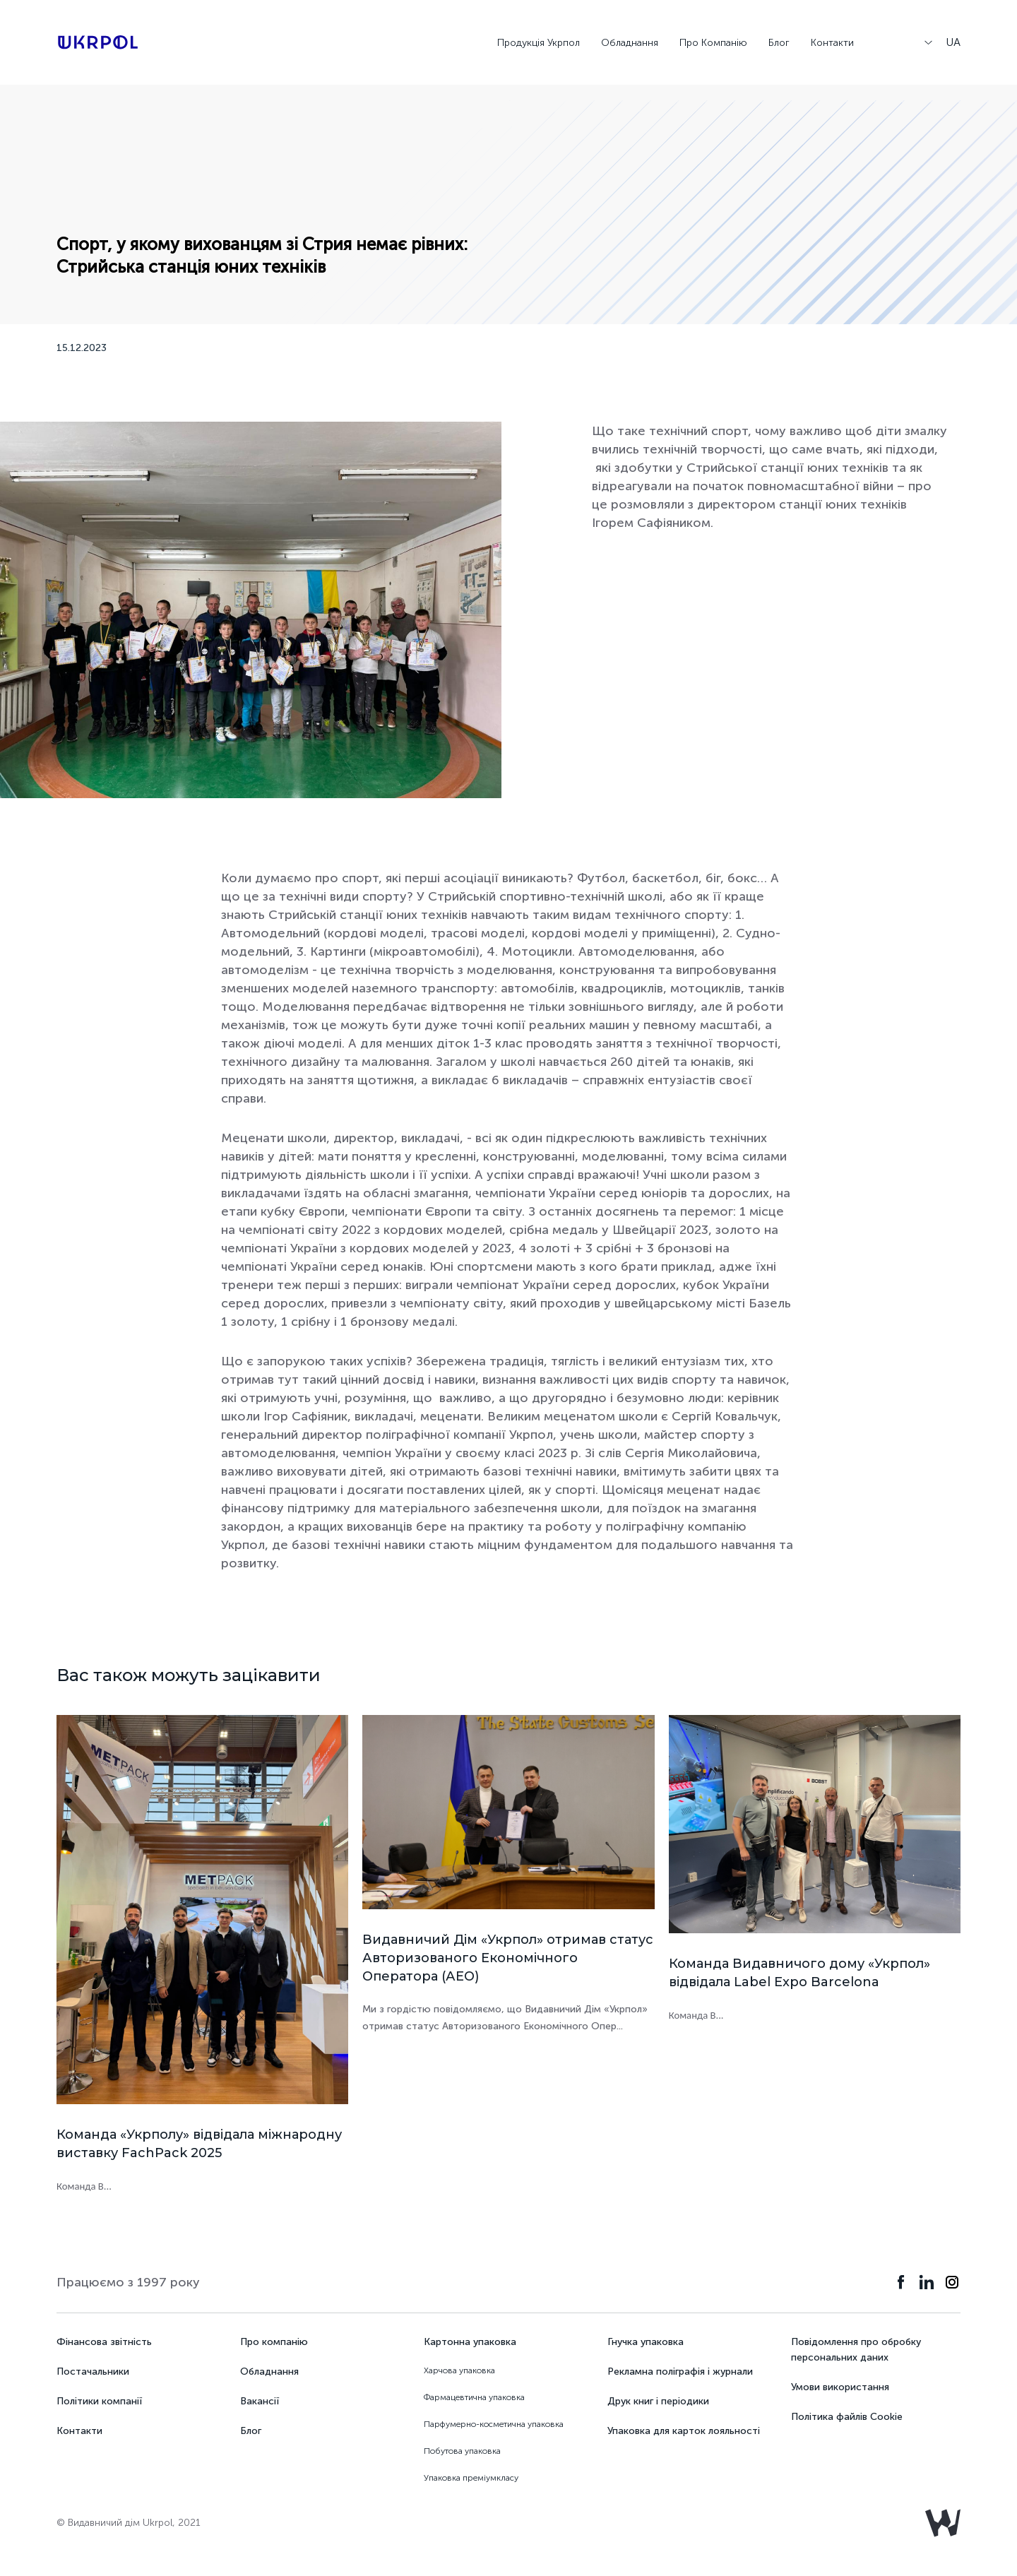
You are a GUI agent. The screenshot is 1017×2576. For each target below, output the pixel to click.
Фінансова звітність (104, 2342)
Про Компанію (713, 43)
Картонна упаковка (470, 2342)
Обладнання (629, 43)
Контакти (832, 43)
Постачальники (92, 2372)
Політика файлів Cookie (847, 2417)
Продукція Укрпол (538, 43)
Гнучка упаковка (645, 2342)
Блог (779, 43)
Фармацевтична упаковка (474, 2397)
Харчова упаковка (459, 2370)
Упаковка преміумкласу (471, 2478)
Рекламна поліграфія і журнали (680, 2372)
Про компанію (274, 2342)
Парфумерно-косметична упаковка (494, 2424)
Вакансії (259, 2401)
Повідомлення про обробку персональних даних (856, 2349)
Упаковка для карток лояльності (683, 2431)
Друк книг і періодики (658, 2401)
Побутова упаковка (462, 2451)
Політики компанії (99, 2401)
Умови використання (840, 2387)
